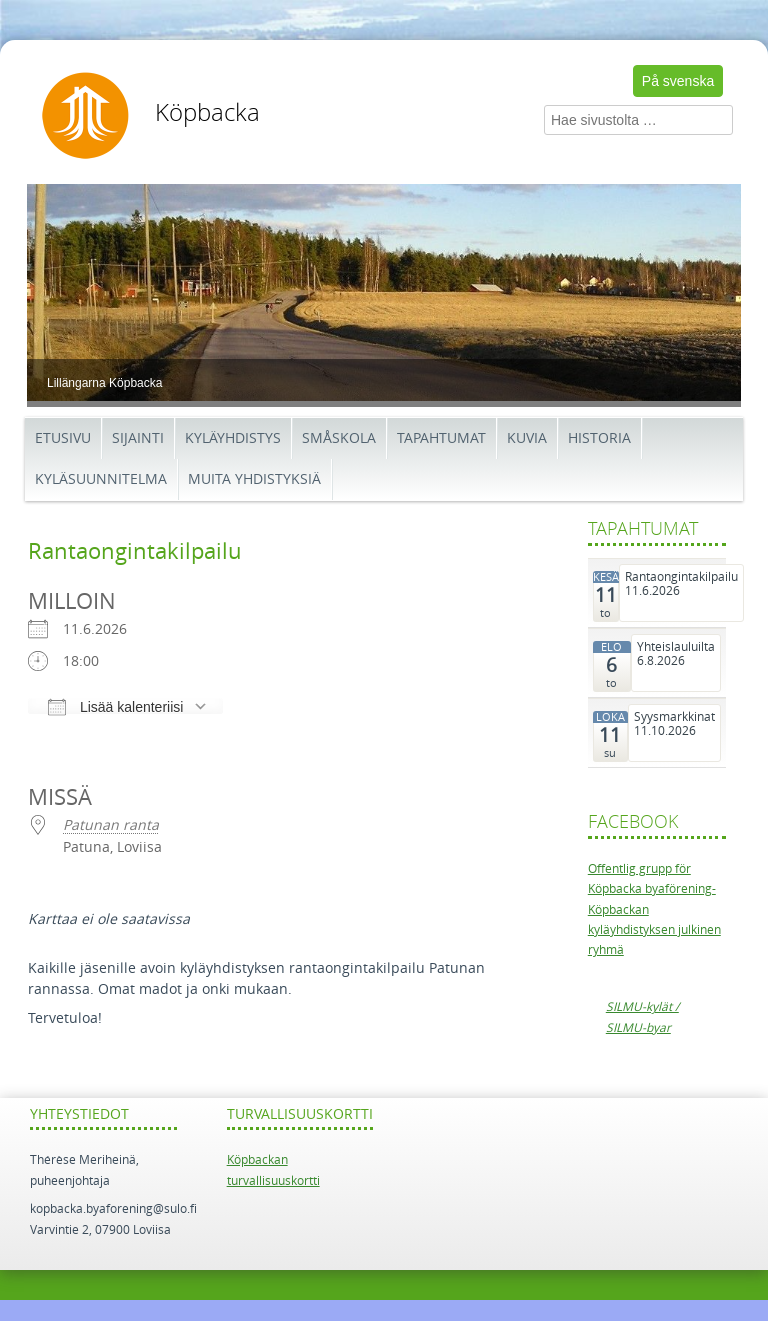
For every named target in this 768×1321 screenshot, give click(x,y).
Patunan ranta (111, 825)
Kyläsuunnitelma (101, 479)
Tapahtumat (441, 438)
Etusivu (63, 438)
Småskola (339, 438)
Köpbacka (207, 113)
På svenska (678, 81)
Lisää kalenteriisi (115, 706)
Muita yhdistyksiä (254, 479)
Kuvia (527, 438)
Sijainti (138, 438)
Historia (599, 438)
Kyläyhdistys (233, 438)
